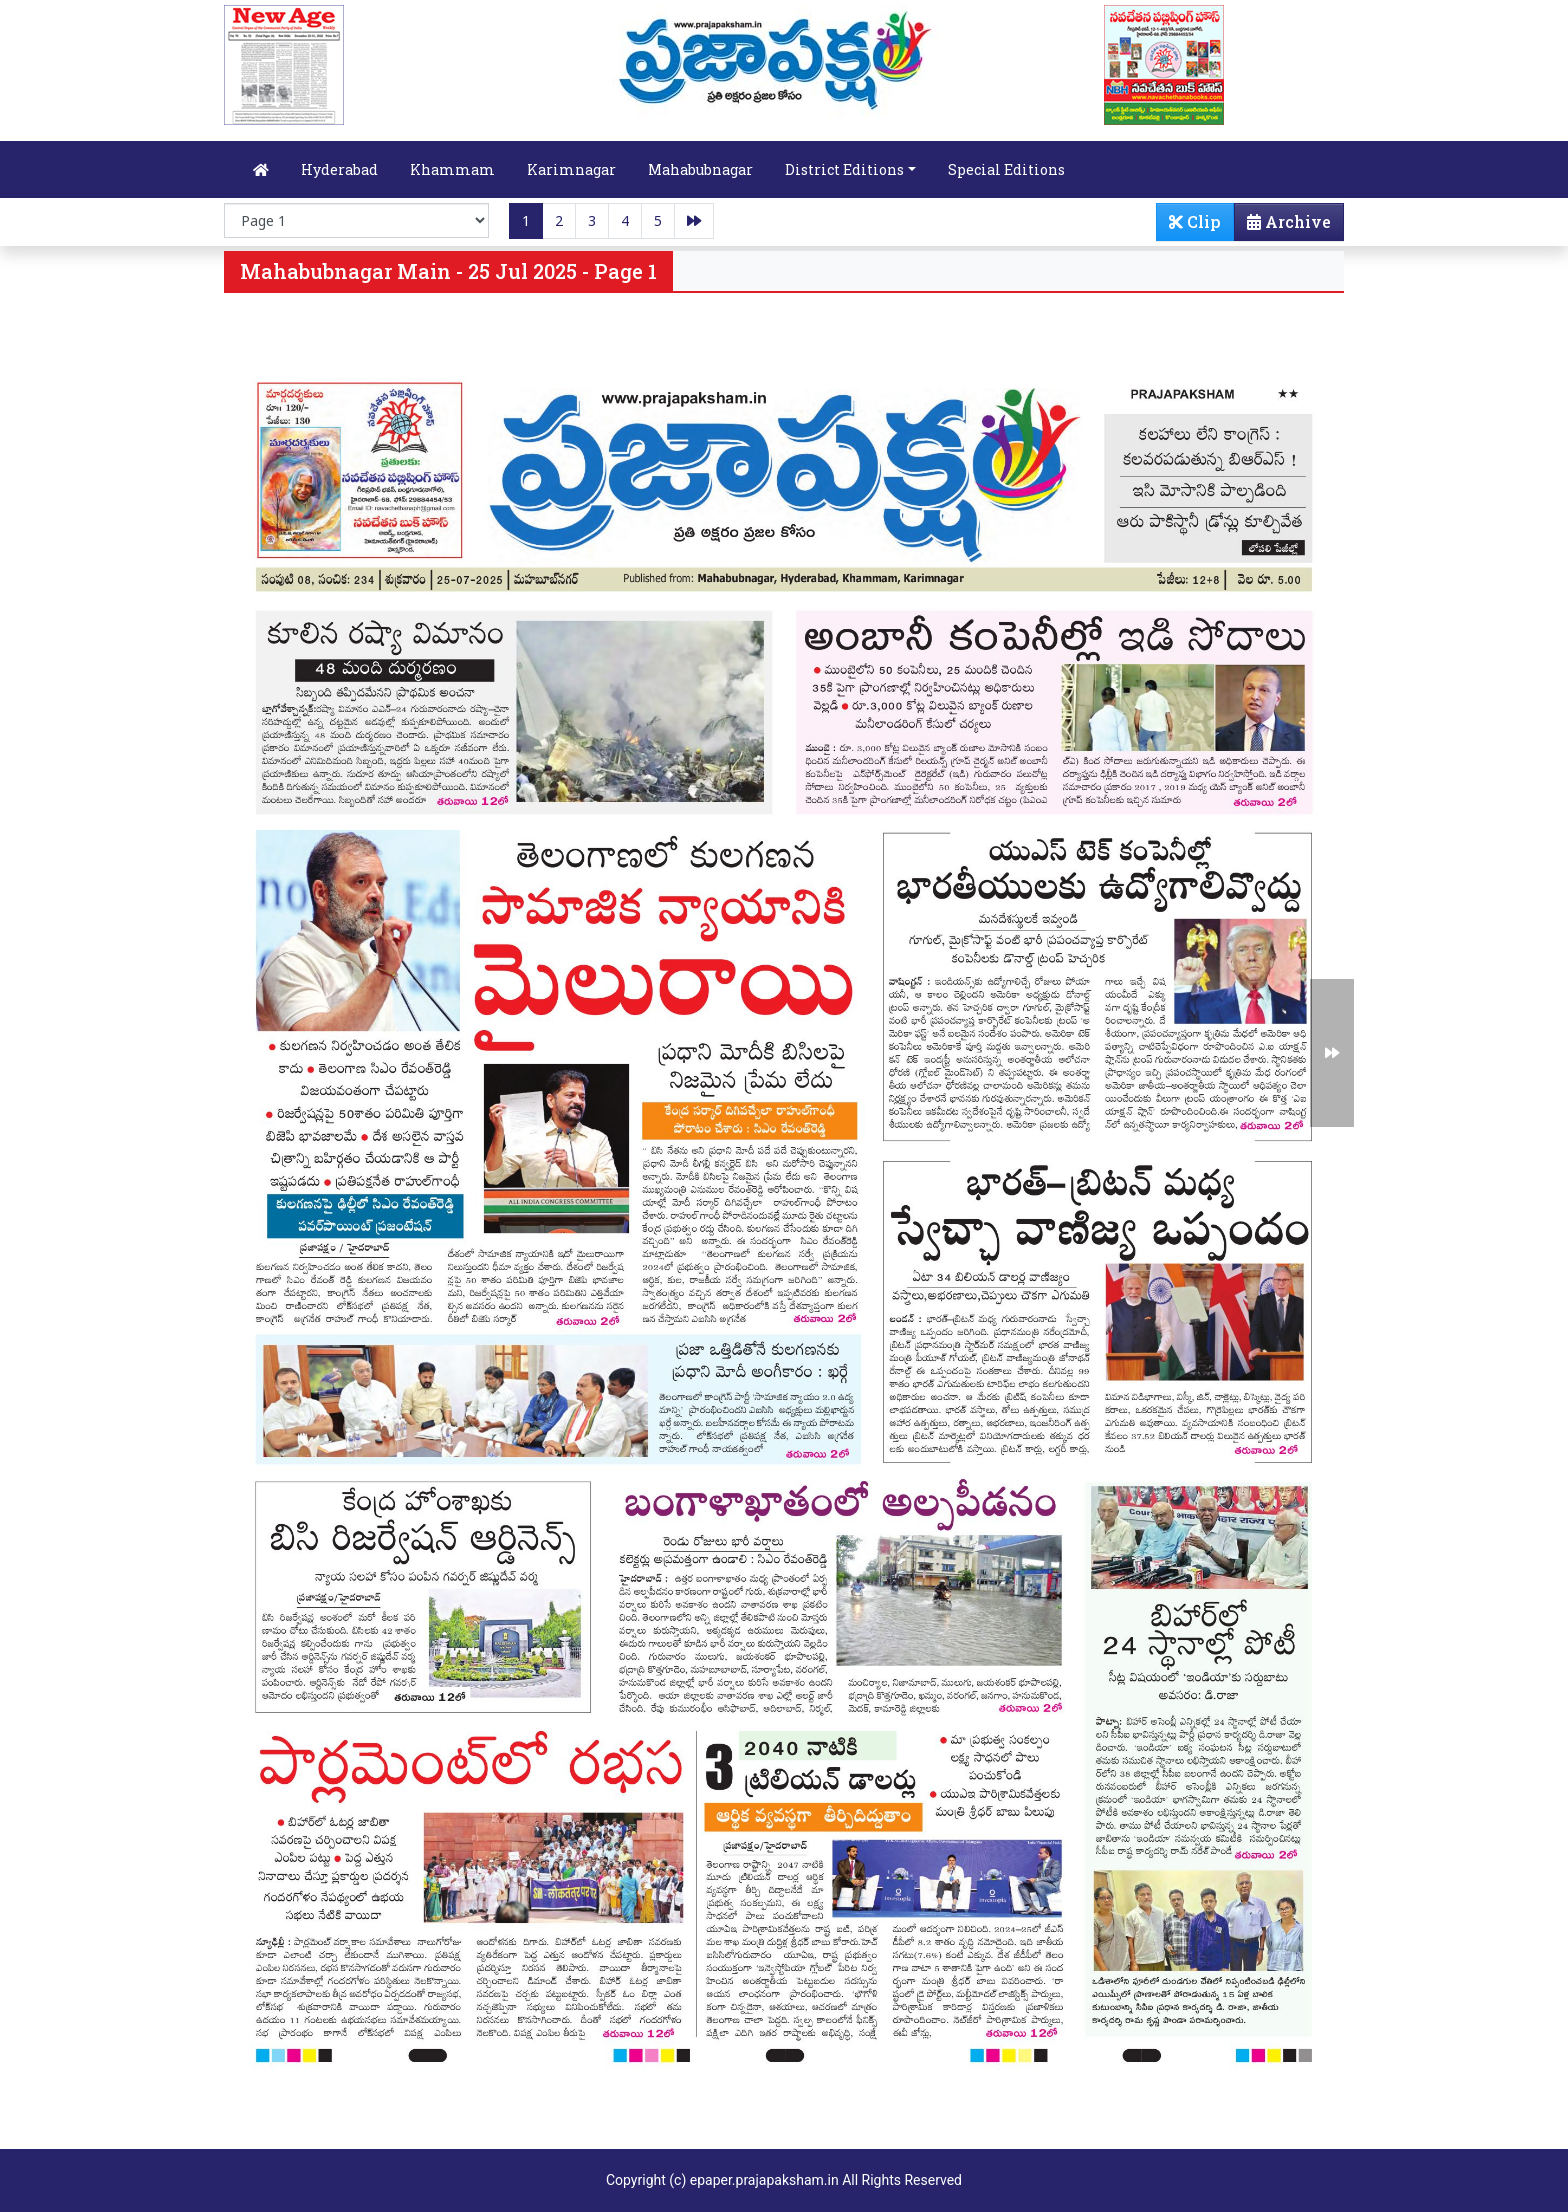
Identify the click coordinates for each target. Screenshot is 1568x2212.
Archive (1283, 225)
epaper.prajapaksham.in (764, 2180)
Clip (1195, 221)
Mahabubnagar (700, 169)
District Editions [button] (844, 169)
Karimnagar (571, 169)
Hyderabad (339, 169)
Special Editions (1006, 169)
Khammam (452, 169)
